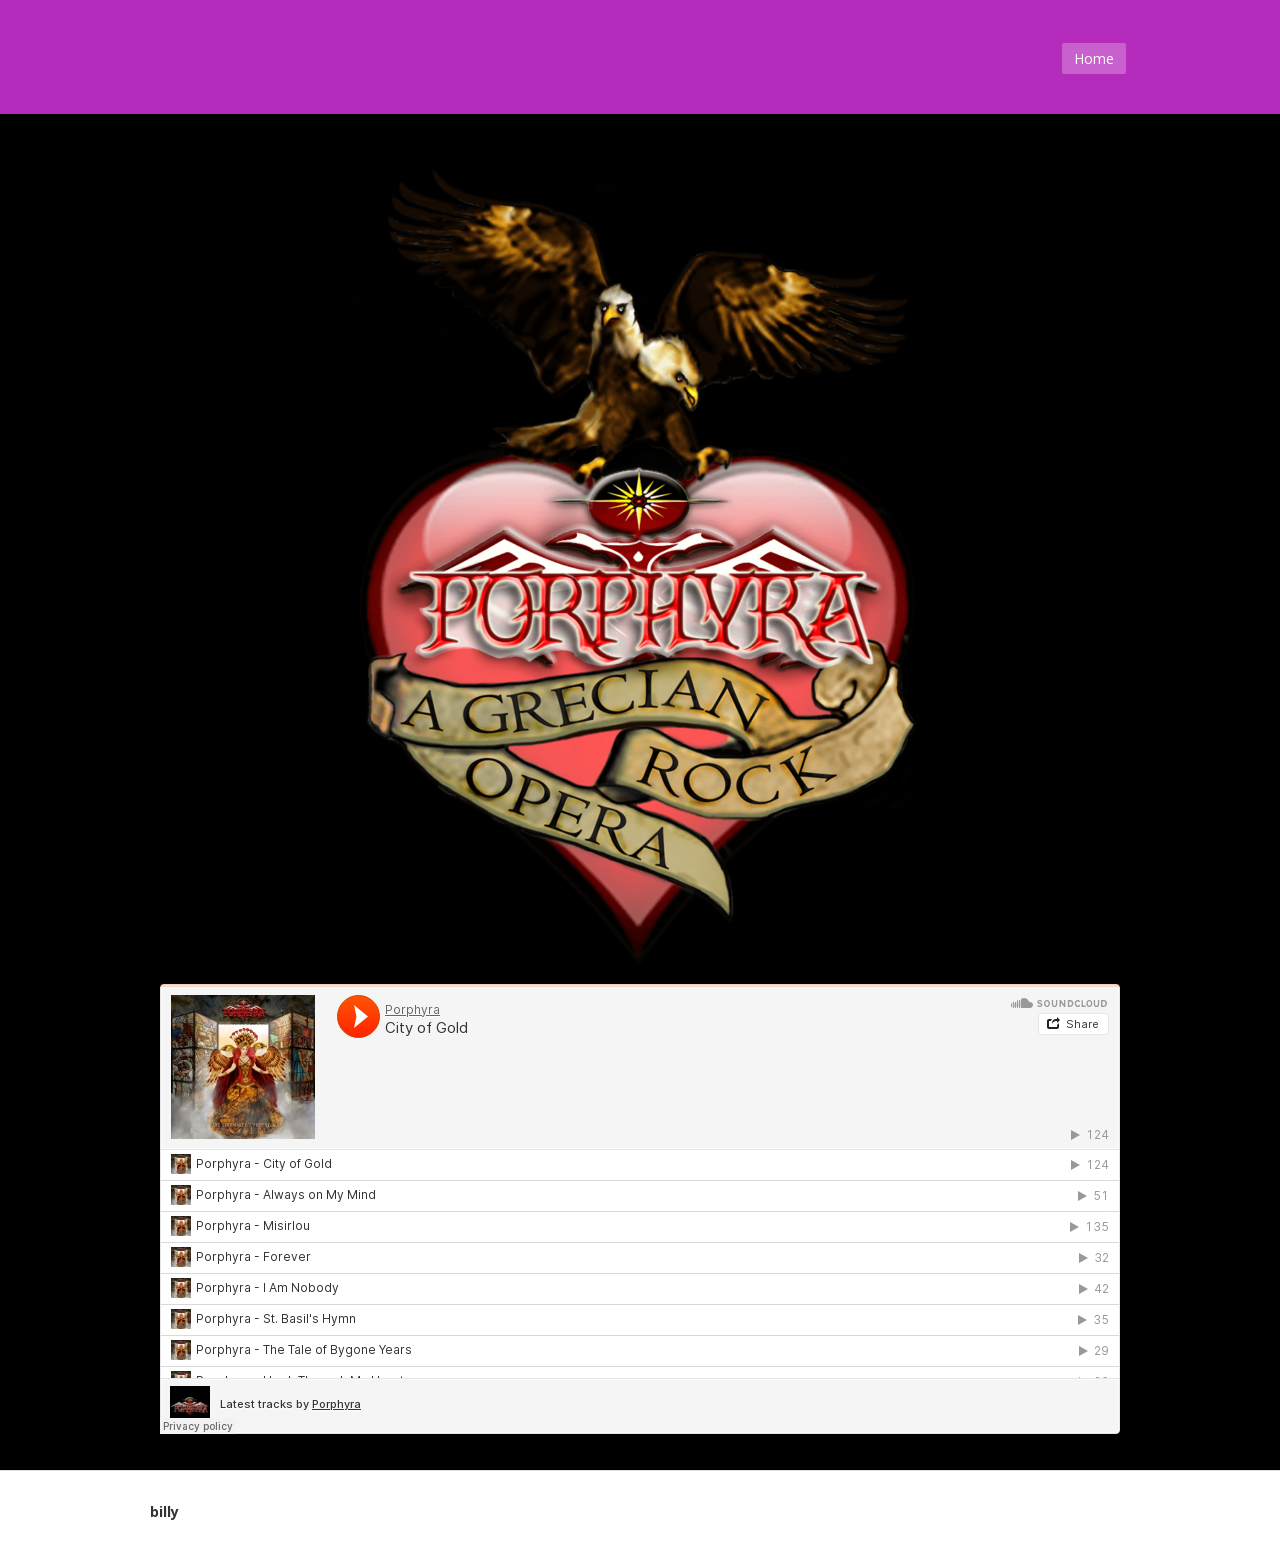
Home (1094, 58)
